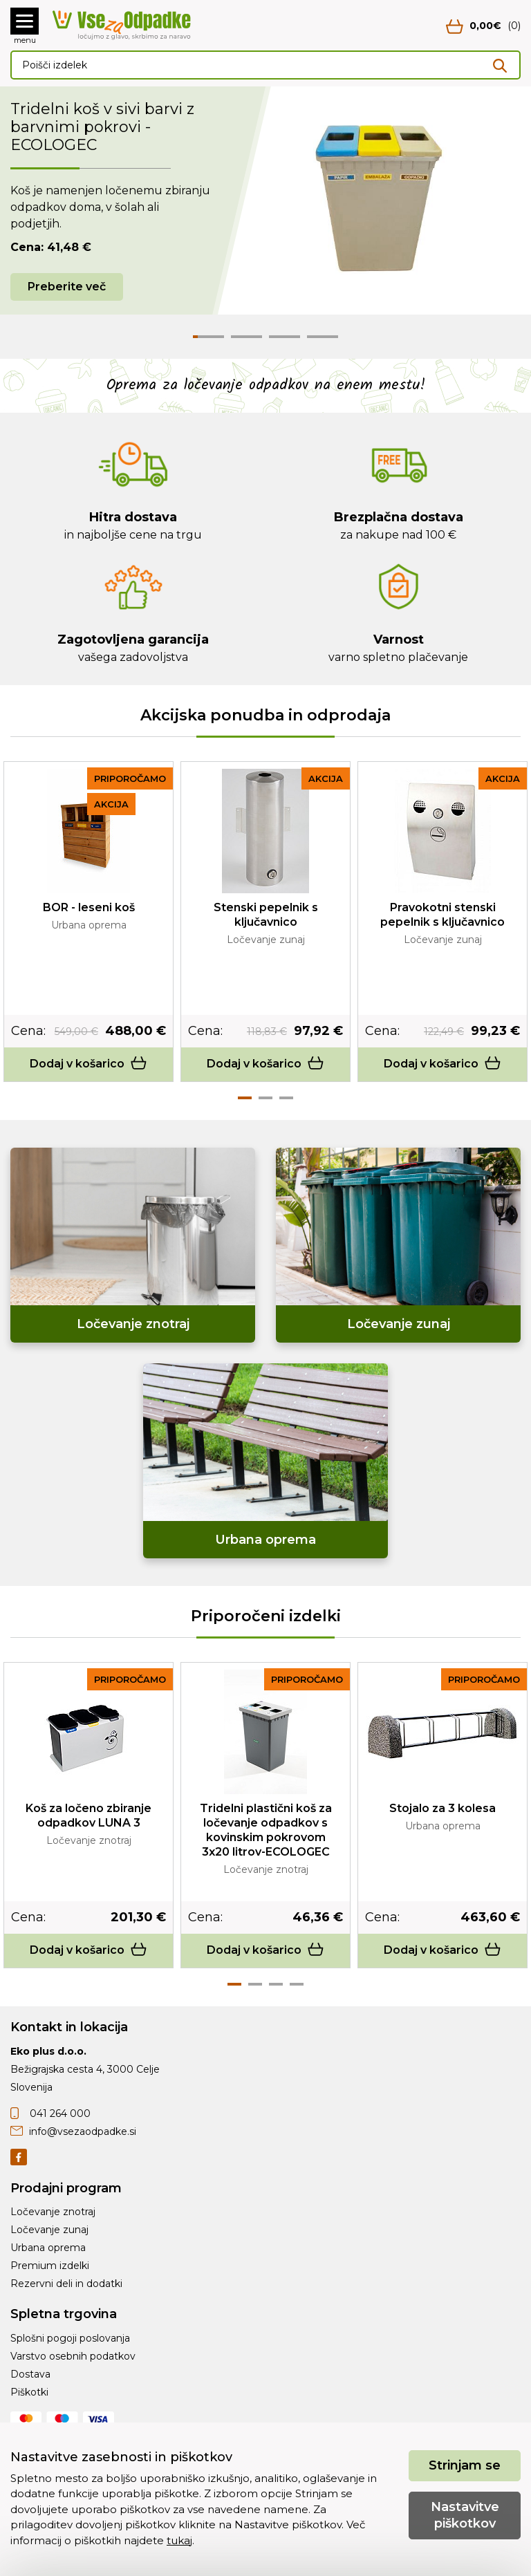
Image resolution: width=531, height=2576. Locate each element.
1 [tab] (245, 1097)
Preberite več (67, 286)
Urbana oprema (48, 2247)
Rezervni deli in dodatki (66, 2283)
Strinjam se (465, 2465)
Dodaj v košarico (88, 1063)
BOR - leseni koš (89, 907)
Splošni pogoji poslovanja (70, 2338)
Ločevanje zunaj (49, 2229)
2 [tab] (265, 1097)
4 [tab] (297, 1984)
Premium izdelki (49, 2265)
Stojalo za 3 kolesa (442, 1808)
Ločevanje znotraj (52, 2211)
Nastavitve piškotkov (465, 2514)
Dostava (30, 2374)
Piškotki (29, 2392)
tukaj (179, 2540)
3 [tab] (286, 1097)
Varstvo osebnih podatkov (73, 2356)
